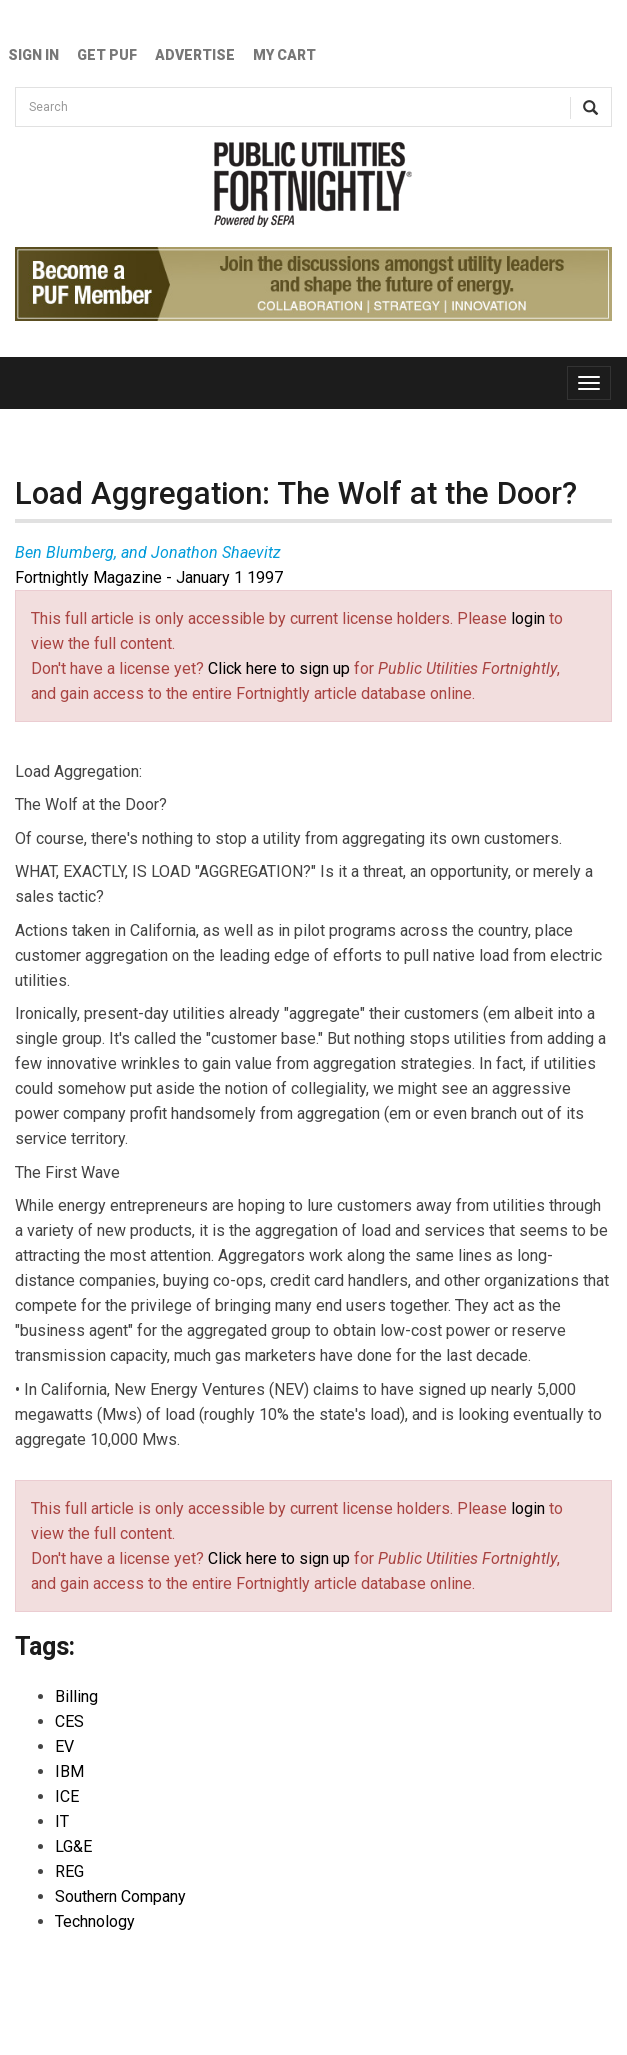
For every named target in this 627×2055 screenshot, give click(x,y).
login (528, 618)
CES (69, 1721)
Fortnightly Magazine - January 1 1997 (149, 577)
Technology (95, 1921)
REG (69, 1871)
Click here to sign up (279, 668)
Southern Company (120, 1896)
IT (62, 1821)
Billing (76, 1696)
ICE (67, 1796)
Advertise (195, 55)
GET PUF (107, 55)
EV (64, 1746)
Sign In (33, 55)
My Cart (284, 55)
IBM (69, 1771)
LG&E (73, 1846)
